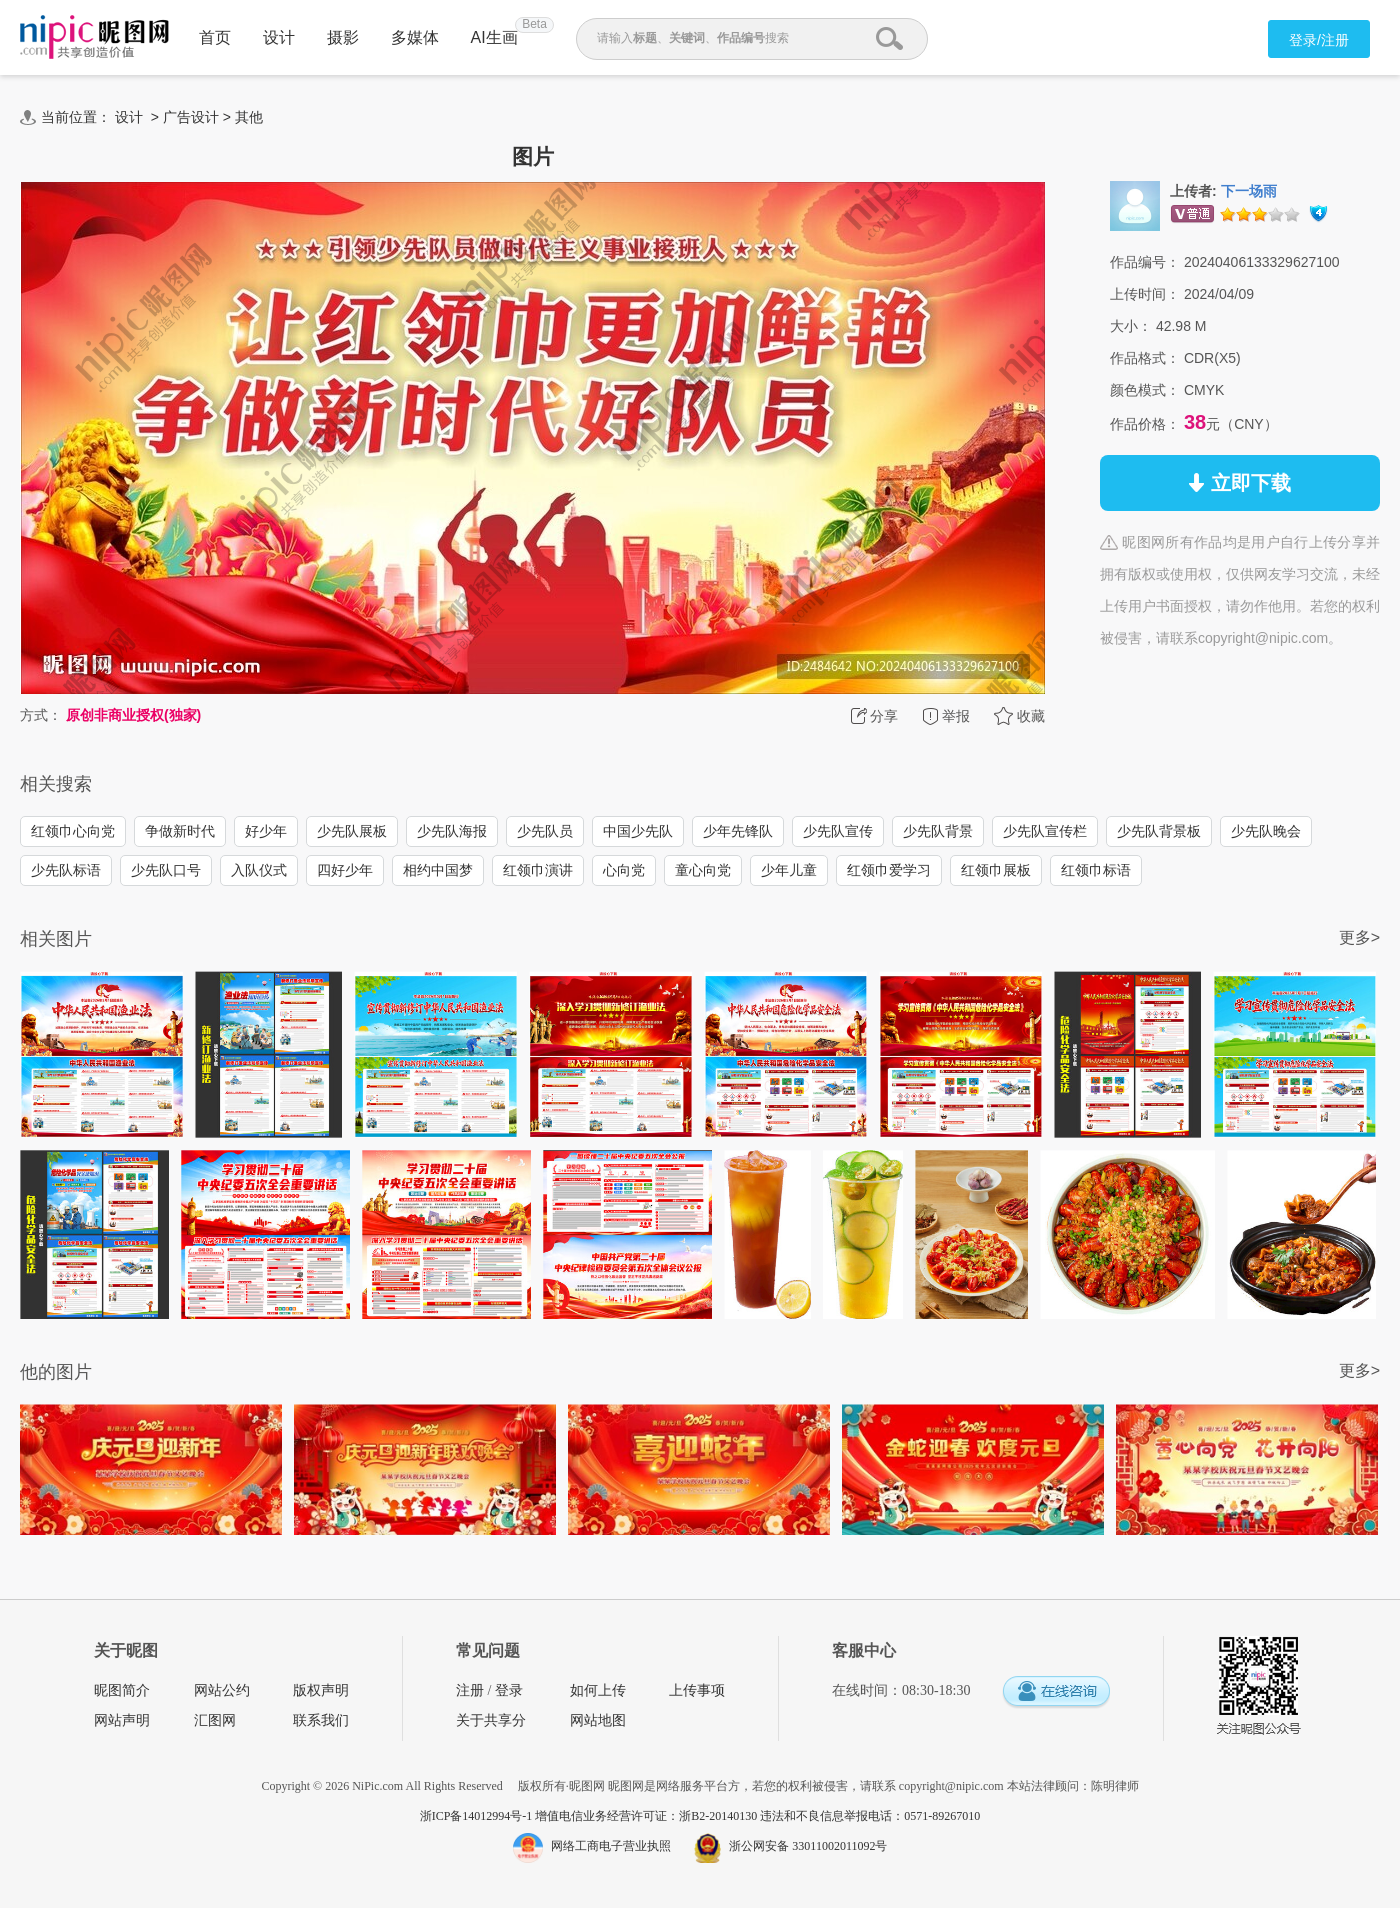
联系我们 (321, 1720)
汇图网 (215, 1720)
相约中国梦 (438, 870)
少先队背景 (938, 831)
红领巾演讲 (538, 870)
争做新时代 (180, 831)
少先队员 (545, 831)
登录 (509, 1690)
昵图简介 (122, 1690)
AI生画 (494, 37)
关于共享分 (491, 1720)
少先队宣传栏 (1045, 831)
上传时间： (1145, 294)
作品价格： (1145, 424)
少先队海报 (452, 831)
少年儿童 (789, 870)
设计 (279, 37)
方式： (41, 715)
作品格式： (1145, 358)
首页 (215, 37)
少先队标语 (66, 870)
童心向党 (703, 870)
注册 (470, 1690)
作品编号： (1145, 262)
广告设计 (191, 117)
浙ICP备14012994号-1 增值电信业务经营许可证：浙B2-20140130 (590, 1816)
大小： (1131, 326)
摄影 (343, 37)
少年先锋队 (738, 831)
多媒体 (415, 37)
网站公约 (222, 1690)
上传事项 (697, 1690)
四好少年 (345, 870)
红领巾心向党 (73, 831)
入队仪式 (259, 870)
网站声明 (122, 1720)
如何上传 (598, 1690)
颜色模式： (1145, 390)
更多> (1359, 937)
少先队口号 (166, 870)
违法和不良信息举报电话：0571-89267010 (870, 1816)
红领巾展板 (996, 870)
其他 (249, 117)
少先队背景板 (1159, 831)
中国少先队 (638, 831)
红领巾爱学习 (889, 870)
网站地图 (598, 1720)
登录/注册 (1319, 40)
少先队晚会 (1266, 831)
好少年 (266, 831)
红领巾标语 (1096, 870)
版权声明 (321, 1690)
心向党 (624, 870)
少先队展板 (352, 831)
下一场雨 (1249, 191)
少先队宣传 (838, 831)
